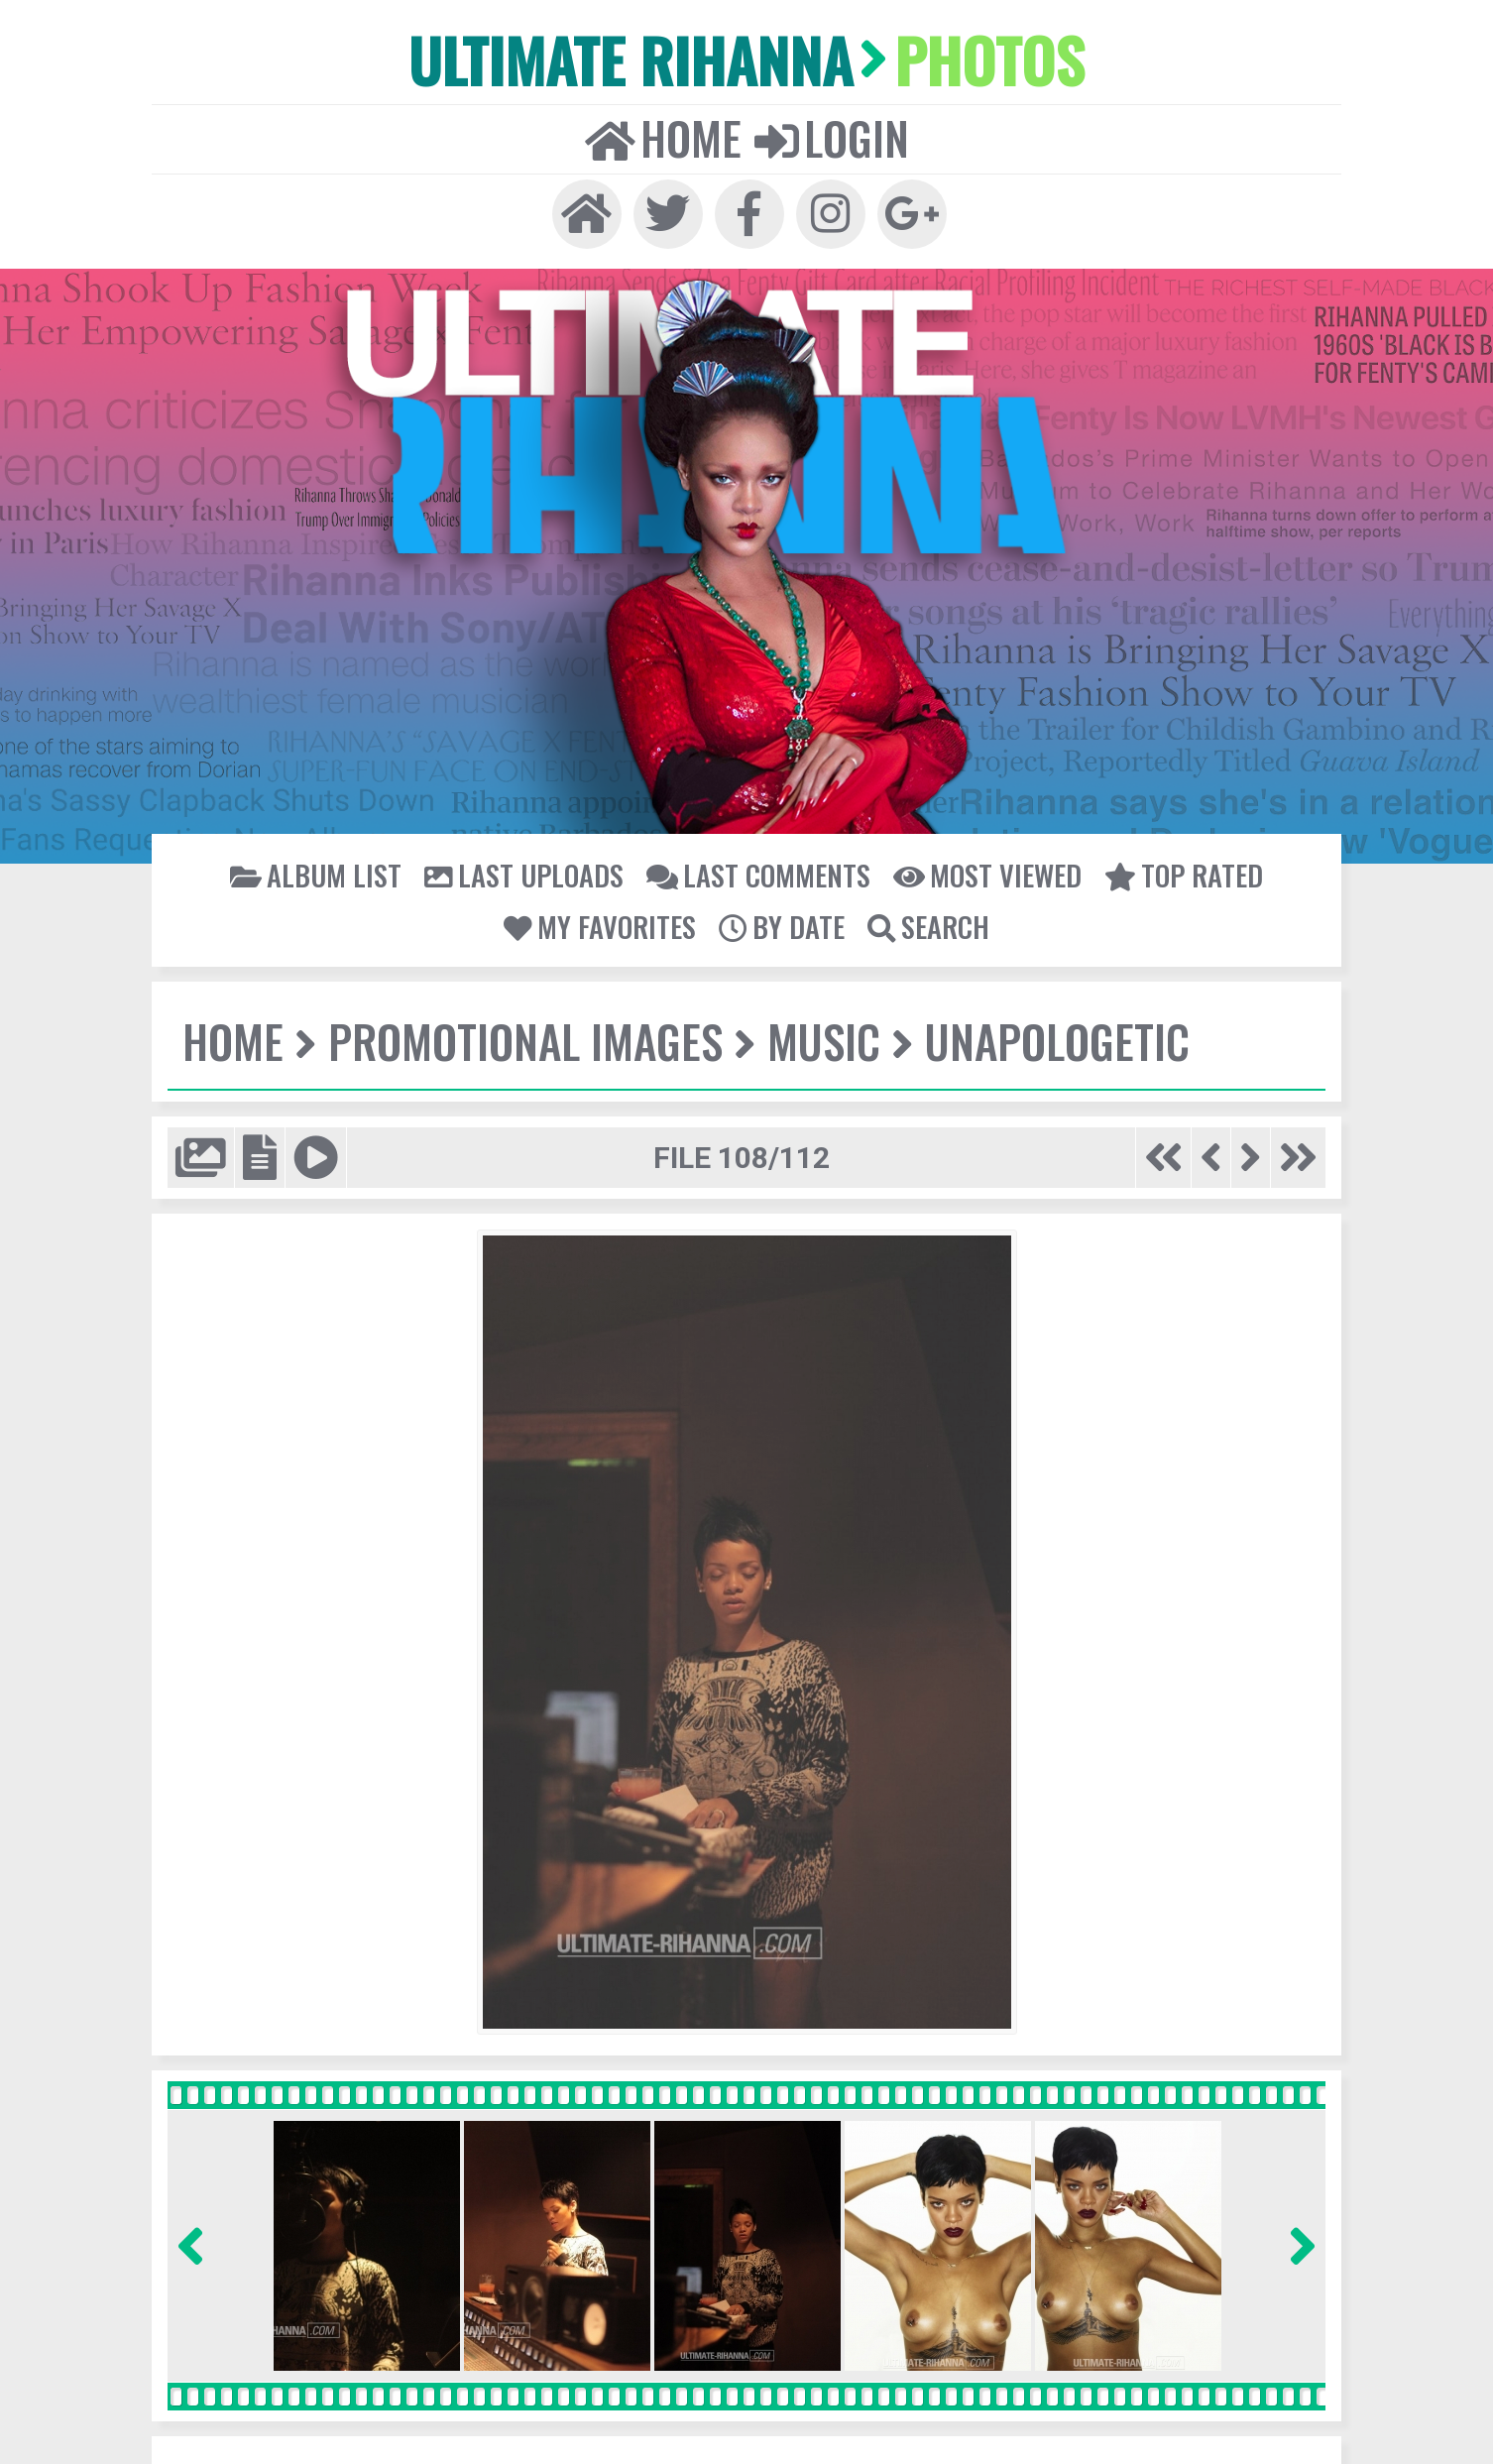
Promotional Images (521, 1034)
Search (924, 919)
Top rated (1175, 869)
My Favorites (602, 919)
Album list (324, 869)
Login (829, 135)
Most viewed (982, 869)
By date (780, 919)
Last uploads (528, 869)
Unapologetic (1046, 1034)
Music (815, 1034)
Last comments (757, 869)
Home (664, 135)
